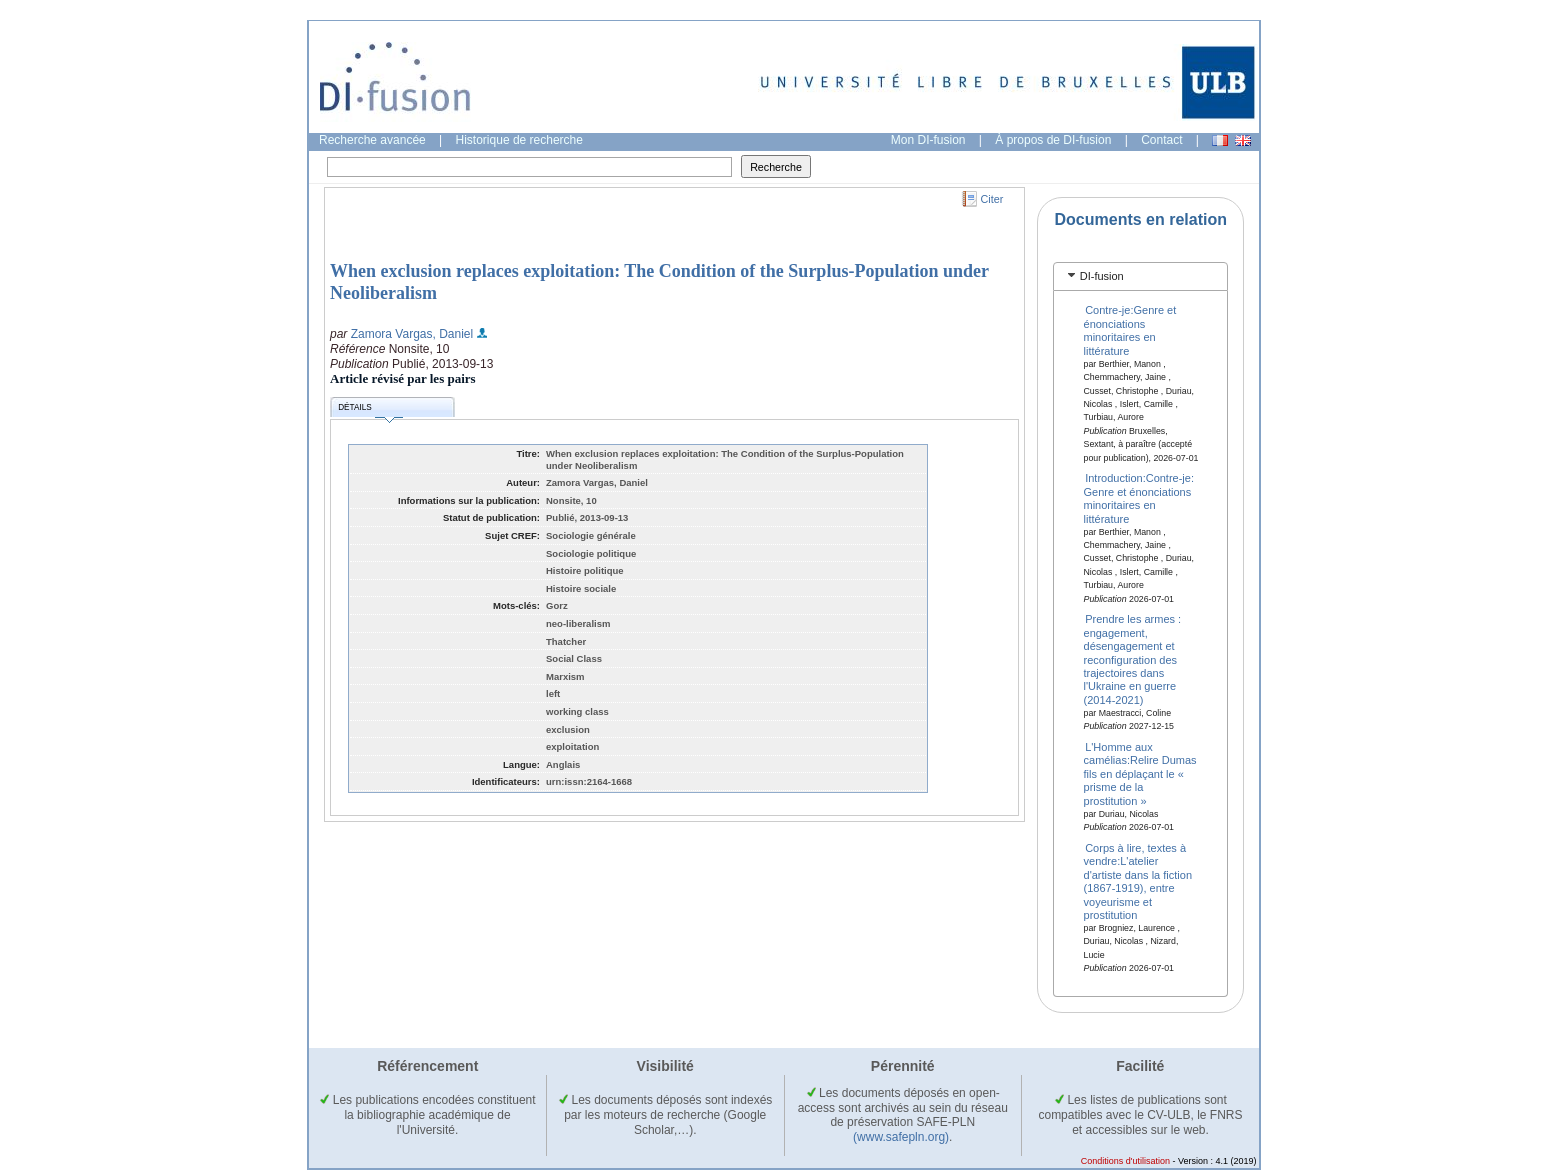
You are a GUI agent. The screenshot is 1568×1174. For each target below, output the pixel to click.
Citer (992, 199)
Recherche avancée (372, 140)
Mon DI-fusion (928, 140)
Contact (1161, 140)
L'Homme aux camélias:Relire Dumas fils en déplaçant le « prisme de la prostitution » (1140, 774)
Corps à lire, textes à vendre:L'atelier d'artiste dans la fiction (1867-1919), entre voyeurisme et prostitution (1138, 881)
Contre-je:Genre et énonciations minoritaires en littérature (1130, 330)
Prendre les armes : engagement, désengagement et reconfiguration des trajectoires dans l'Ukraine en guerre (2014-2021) (1133, 659)
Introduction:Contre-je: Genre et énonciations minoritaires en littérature (1139, 498)
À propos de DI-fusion (1053, 140)
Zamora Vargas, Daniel (412, 334)
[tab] (1140, 276)
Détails (370, 410)
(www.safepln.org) (901, 1137)
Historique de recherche (519, 140)
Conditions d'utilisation (1125, 1161)
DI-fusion (1102, 276)
